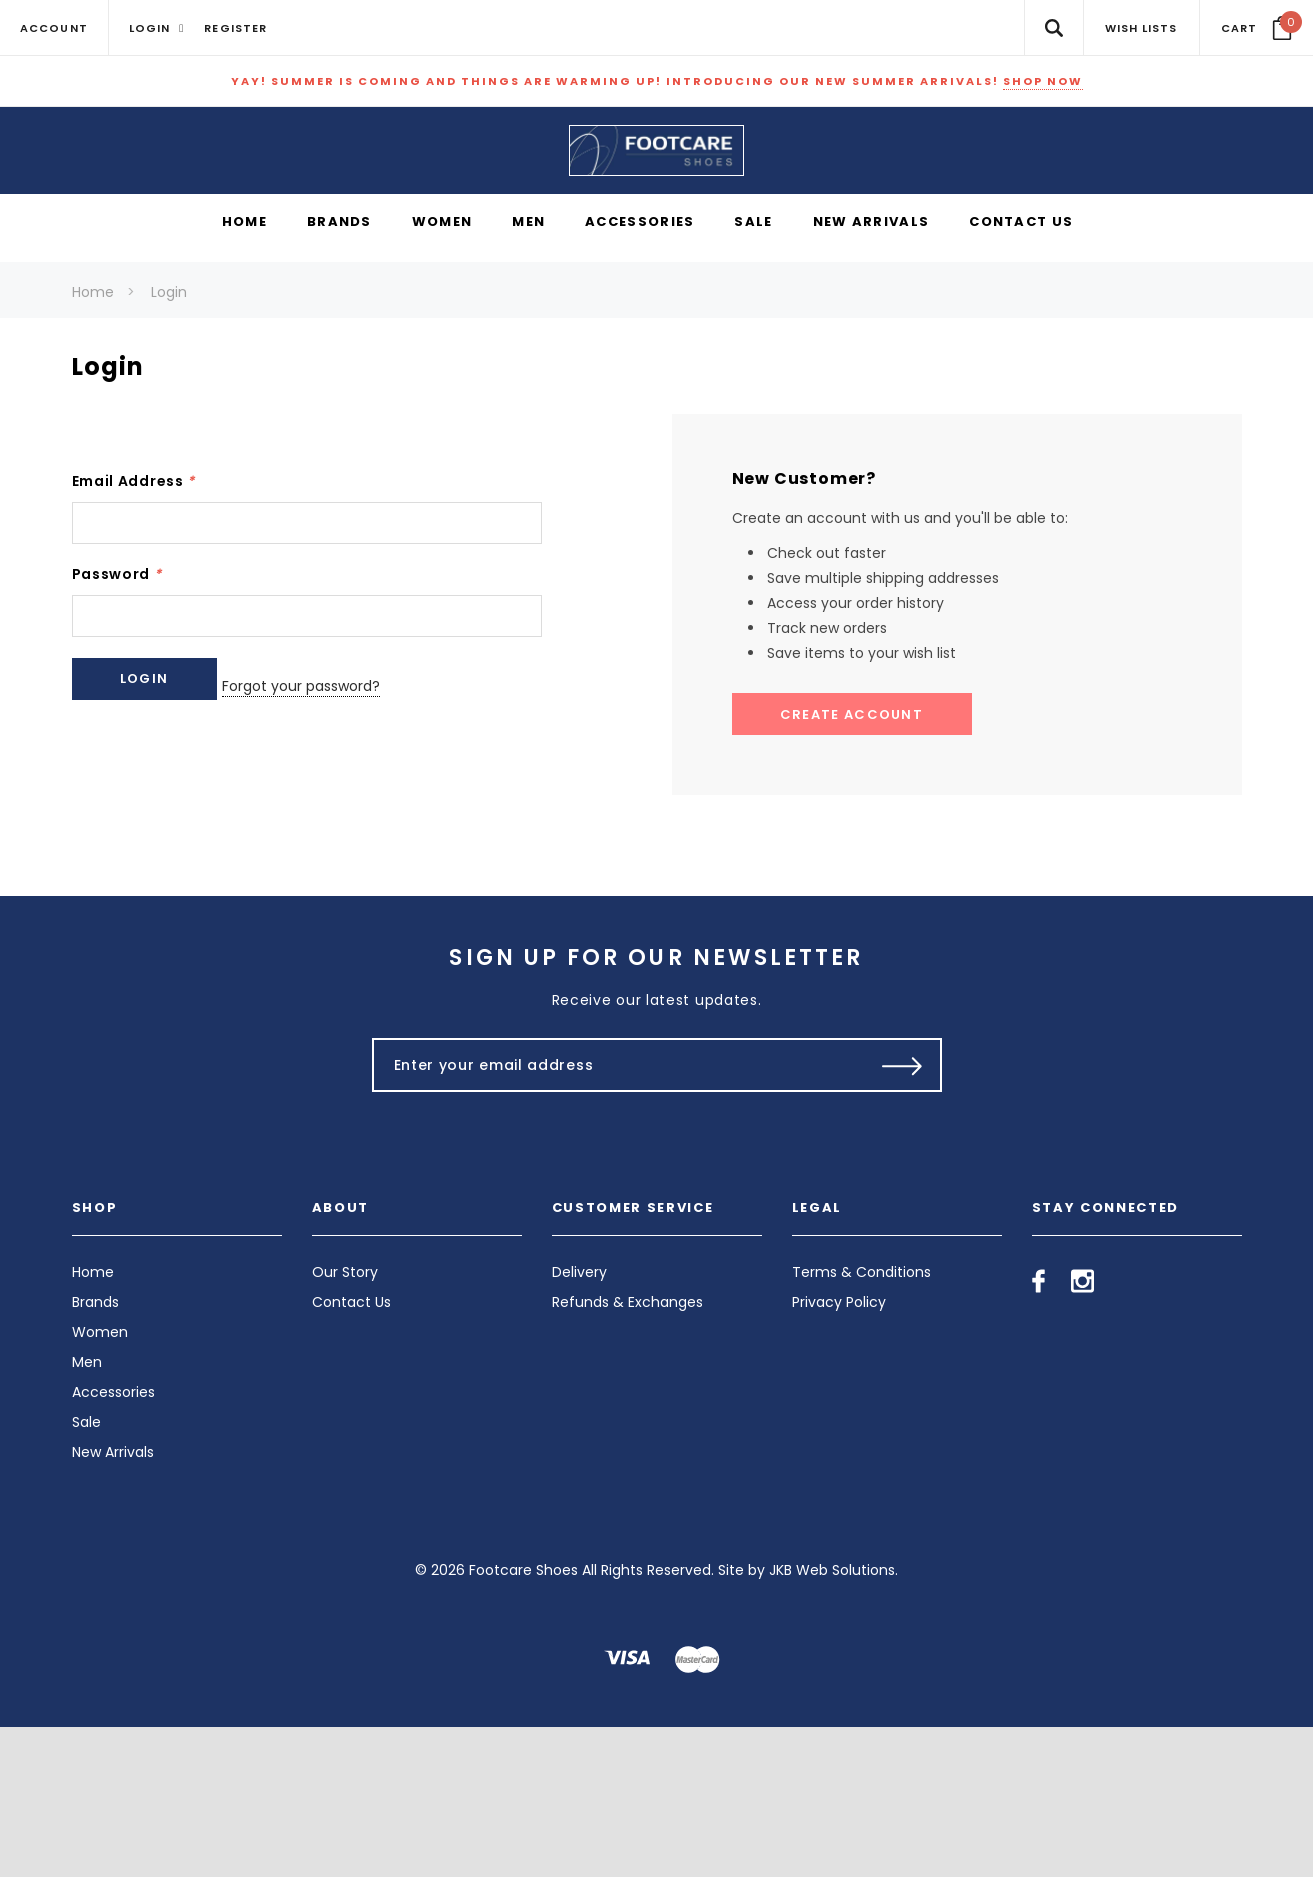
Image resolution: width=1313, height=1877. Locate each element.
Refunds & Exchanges (627, 1452)
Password (117, 723)
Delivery (579, 1422)
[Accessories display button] (639, 373)
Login (169, 442)
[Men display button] (528, 373)
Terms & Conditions (861, 1422)
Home (93, 442)
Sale (86, 1572)
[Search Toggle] (1053, 27)
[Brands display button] (339, 373)
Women (100, 1482)
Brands (95, 1452)
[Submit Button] (902, 1215)
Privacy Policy (839, 1452)
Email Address (134, 630)
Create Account (851, 863)
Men (87, 1512)
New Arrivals (113, 1602)
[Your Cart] (1256, 28)
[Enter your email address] (614, 1215)
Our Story (345, 1422)
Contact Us (351, 1452)
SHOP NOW (1043, 81)
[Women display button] (442, 373)
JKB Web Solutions (832, 1720)
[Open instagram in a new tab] (1082, 1431)
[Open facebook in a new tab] (1038, 1431)
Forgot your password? (336, 828)
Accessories (113, 1542)
